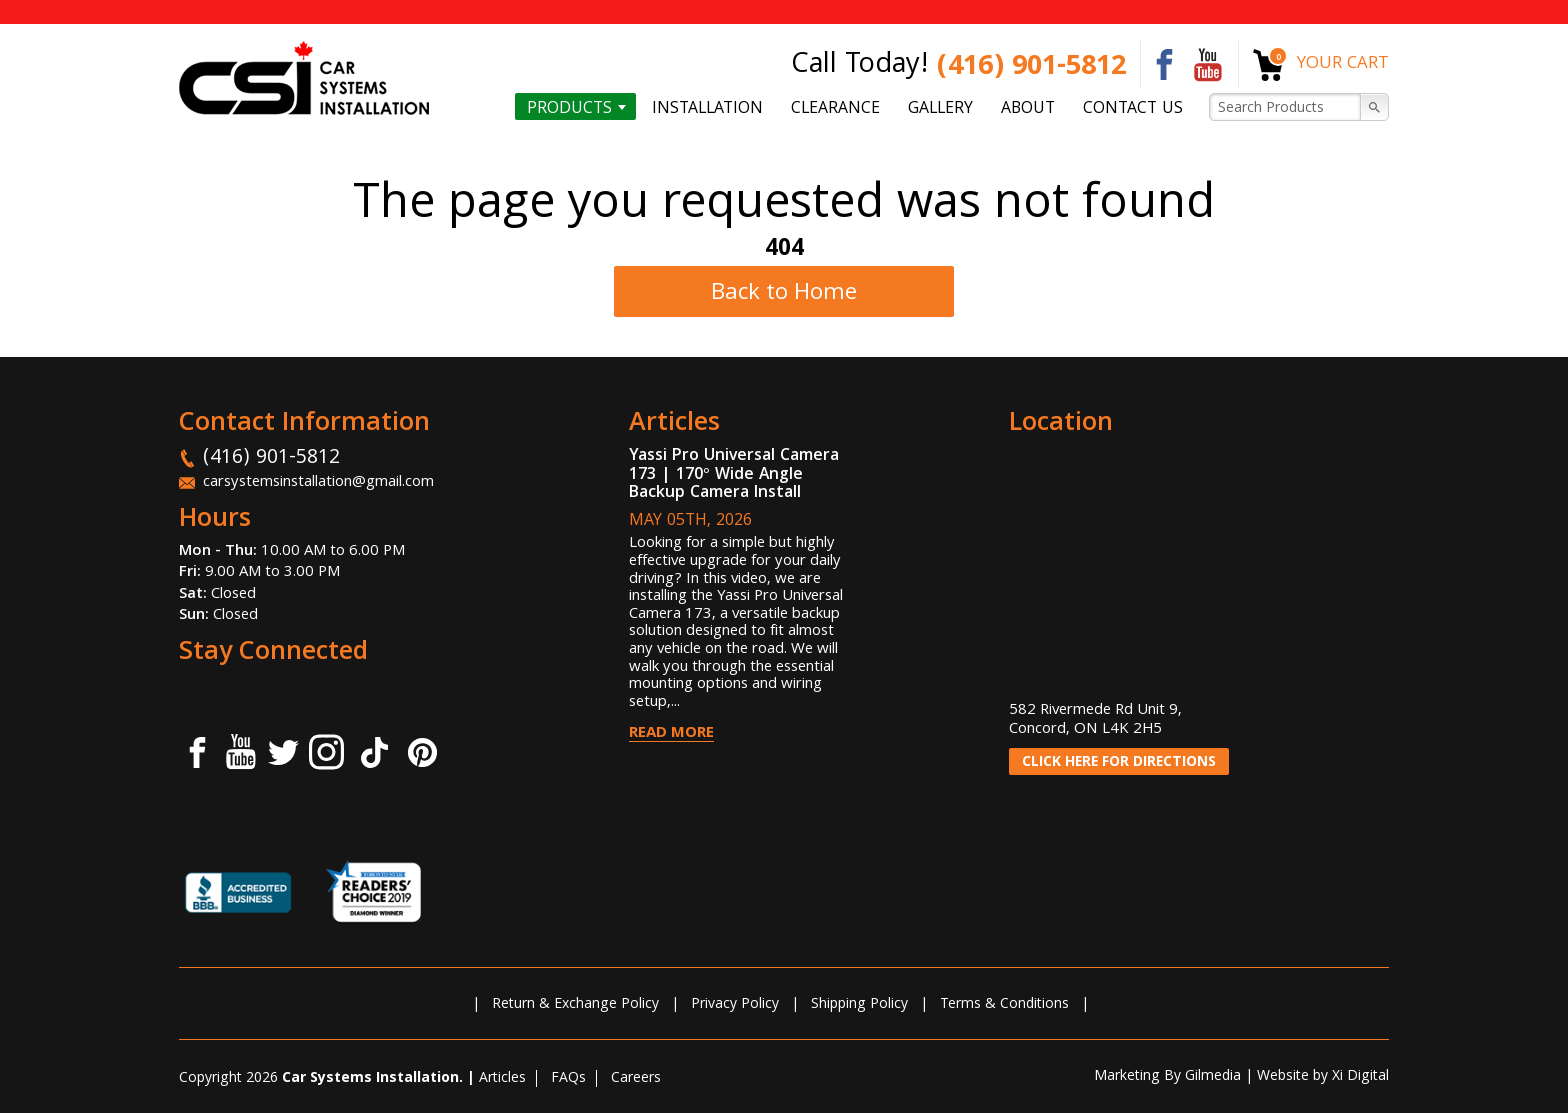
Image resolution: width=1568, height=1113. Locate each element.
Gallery (940, 108)
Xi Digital (1360, 1077)
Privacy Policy (735, 1005)
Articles (502, 1079)
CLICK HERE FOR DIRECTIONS (1119, 763)
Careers (636, 1079)
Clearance (835, 108)
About (1028, 108)
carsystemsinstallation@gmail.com (318, 483)
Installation (707, 108)
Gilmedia (1213, 1077)
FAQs (568, 1079)
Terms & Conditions (1004, 1005)
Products (569, 108)
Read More (671, 734)
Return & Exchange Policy (575, 1005)
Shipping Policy (859, 1005)
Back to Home (784, 294)
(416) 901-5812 (1031, 68)
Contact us (1133, 108)
